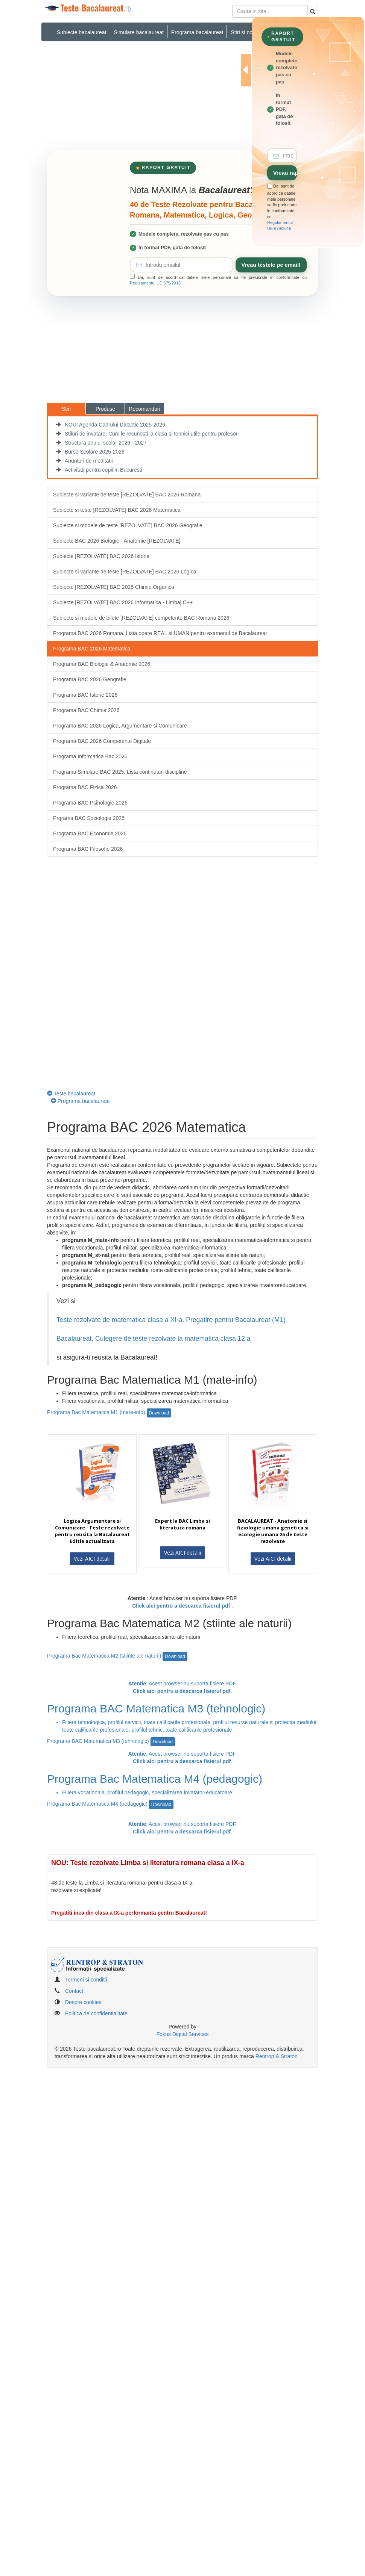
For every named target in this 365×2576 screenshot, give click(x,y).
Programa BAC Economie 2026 (89, 833)
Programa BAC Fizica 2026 (85, 787)
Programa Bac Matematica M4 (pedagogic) (110, 1804)
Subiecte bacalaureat (81, 32)
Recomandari (144, 409)
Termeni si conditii (86, 1980)
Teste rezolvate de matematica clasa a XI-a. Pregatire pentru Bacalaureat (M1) (171, 1320)
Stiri (66, 409)
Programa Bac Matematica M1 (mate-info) (109, 1412)
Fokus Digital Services (183, 2034)
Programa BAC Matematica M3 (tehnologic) (111, 1741)
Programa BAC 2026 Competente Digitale (102, 741)
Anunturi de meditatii (84, 461)
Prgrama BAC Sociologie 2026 (89, 818)
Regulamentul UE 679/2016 (155, 283)
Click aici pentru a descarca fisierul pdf (181, 1606)
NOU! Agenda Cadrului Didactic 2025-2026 (110, 425)
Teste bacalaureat (71, 1094)
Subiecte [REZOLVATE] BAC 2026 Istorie (101, 556)
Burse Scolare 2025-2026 (90, 452)
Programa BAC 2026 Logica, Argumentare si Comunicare (120, 726)
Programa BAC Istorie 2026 (85, 695)
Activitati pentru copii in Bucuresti (99, 470)
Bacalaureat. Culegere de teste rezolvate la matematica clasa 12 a (154, 1338)
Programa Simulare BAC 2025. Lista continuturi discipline (120, 772)
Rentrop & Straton (277, 2056)
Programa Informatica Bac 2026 (90, 756)
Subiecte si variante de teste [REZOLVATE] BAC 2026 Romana (127, 495)
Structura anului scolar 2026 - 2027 (101, 443)
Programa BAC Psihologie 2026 (90, 803)
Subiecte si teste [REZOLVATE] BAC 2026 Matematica (116, 510)
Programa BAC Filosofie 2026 (88, 849)
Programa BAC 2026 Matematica (91, 649)
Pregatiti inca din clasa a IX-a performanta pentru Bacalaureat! (129, 1913)
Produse (105, 409)
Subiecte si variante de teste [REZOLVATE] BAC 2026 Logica (124, 572)
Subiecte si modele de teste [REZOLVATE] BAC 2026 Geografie (127, 525)
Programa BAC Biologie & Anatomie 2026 (101, 664)
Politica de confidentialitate (96, 2013)
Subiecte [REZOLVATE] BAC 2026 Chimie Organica (113, 587)
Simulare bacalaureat (139, 32)
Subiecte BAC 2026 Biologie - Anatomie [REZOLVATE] (117, 541)
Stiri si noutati (246, 32)
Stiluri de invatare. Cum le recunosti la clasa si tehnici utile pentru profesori (147, 434)
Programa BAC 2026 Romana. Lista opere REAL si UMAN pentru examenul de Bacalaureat (160, 633)
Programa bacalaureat (197, 32)
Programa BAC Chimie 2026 (86, 710)
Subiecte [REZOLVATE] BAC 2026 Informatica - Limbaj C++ (123, 602)
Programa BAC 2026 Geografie (89, 679)
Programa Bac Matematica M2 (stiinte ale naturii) (117, 1656)
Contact (74, 1991)
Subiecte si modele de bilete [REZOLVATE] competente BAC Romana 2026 (141, 618)
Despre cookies (83, 2002)
